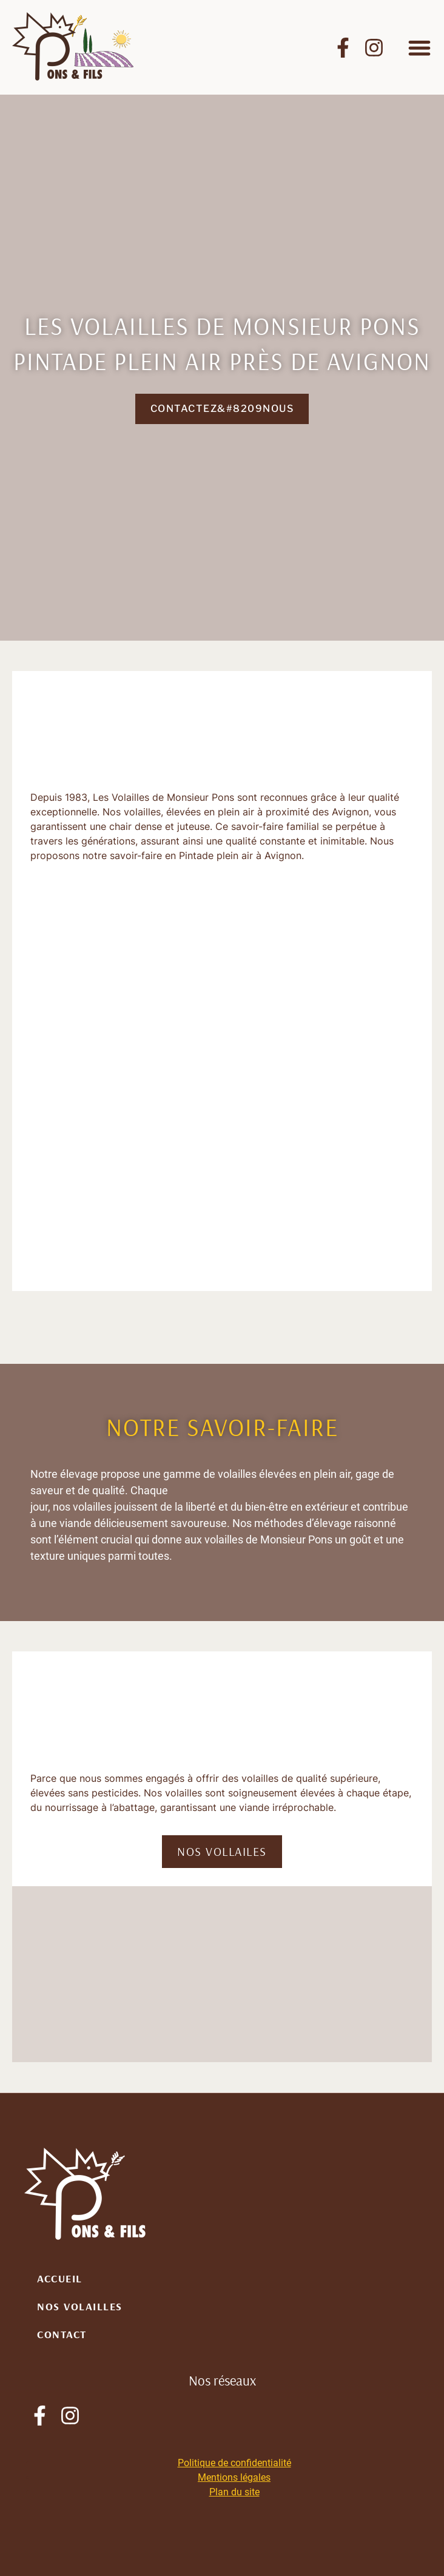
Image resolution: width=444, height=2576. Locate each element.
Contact (62, 2334)
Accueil (59, 2278)
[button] (419, 48)
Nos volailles (80, 2306)
